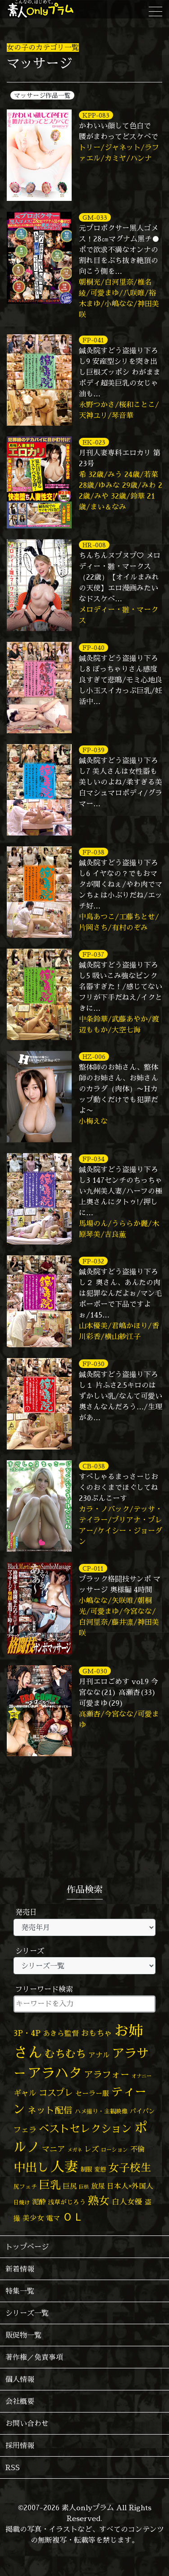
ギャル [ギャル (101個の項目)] (25, 2093)
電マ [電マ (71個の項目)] (53, 2218)
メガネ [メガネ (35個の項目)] (74, 2149)
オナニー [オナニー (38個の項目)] (141, 2076)
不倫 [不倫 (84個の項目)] (137, 2149)
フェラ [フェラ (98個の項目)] (25, 2129)
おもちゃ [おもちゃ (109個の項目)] (96, 2033)
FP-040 (93, 647)
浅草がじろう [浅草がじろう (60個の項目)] (67, 2202)
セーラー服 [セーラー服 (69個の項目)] (92, 2093)
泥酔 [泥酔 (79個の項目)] (39, 2202)
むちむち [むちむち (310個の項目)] (65, 2053)
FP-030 (93, 1363)
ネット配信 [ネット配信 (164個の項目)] (50, 2110)
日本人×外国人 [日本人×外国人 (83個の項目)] (130, 2186)
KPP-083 (96, 115)
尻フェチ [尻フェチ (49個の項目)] (25, 2186)
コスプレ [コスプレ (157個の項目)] (56, 2092)
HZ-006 (93, 1056)
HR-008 (94, 545)
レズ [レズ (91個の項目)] (91, 2149)
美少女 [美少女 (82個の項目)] (33, 2218)
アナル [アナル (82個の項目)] (99, 2055)
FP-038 (93, 852)
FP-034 (93, 1158)
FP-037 (93, 954)
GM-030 (94, 1671)
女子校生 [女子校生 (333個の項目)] (129, 2167)
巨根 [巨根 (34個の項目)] (84, 2187)
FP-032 (93, 1261)
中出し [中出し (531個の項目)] (31, 2167)
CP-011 (93, 1568)
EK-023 (93, 442)
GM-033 (94, 217)
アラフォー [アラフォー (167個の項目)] (106, 2074)
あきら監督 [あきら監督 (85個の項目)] (61, 2033)
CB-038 (93, 1466)
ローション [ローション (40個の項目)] (114, 2149)
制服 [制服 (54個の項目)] (86, 2169)
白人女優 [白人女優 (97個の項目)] (127, 2201)
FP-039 (93, 749)
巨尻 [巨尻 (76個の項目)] (70, 2186)
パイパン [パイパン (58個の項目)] (142, 2111)
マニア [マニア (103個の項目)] (53, 2149)
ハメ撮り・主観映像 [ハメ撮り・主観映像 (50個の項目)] (101, 2111)
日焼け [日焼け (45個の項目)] (22, 2202)
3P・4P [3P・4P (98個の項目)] (27, 2033)
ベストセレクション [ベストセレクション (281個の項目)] (85, 2128)
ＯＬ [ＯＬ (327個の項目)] (73, 2216)
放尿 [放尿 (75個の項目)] (98, 2186)
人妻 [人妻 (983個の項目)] (64, 2166)
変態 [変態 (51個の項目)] (100, 2169)
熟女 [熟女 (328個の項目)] (99, 2200)
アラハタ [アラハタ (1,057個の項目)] (55, 2072)
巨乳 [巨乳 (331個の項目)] (50, 2184)
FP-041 (93, 340)
